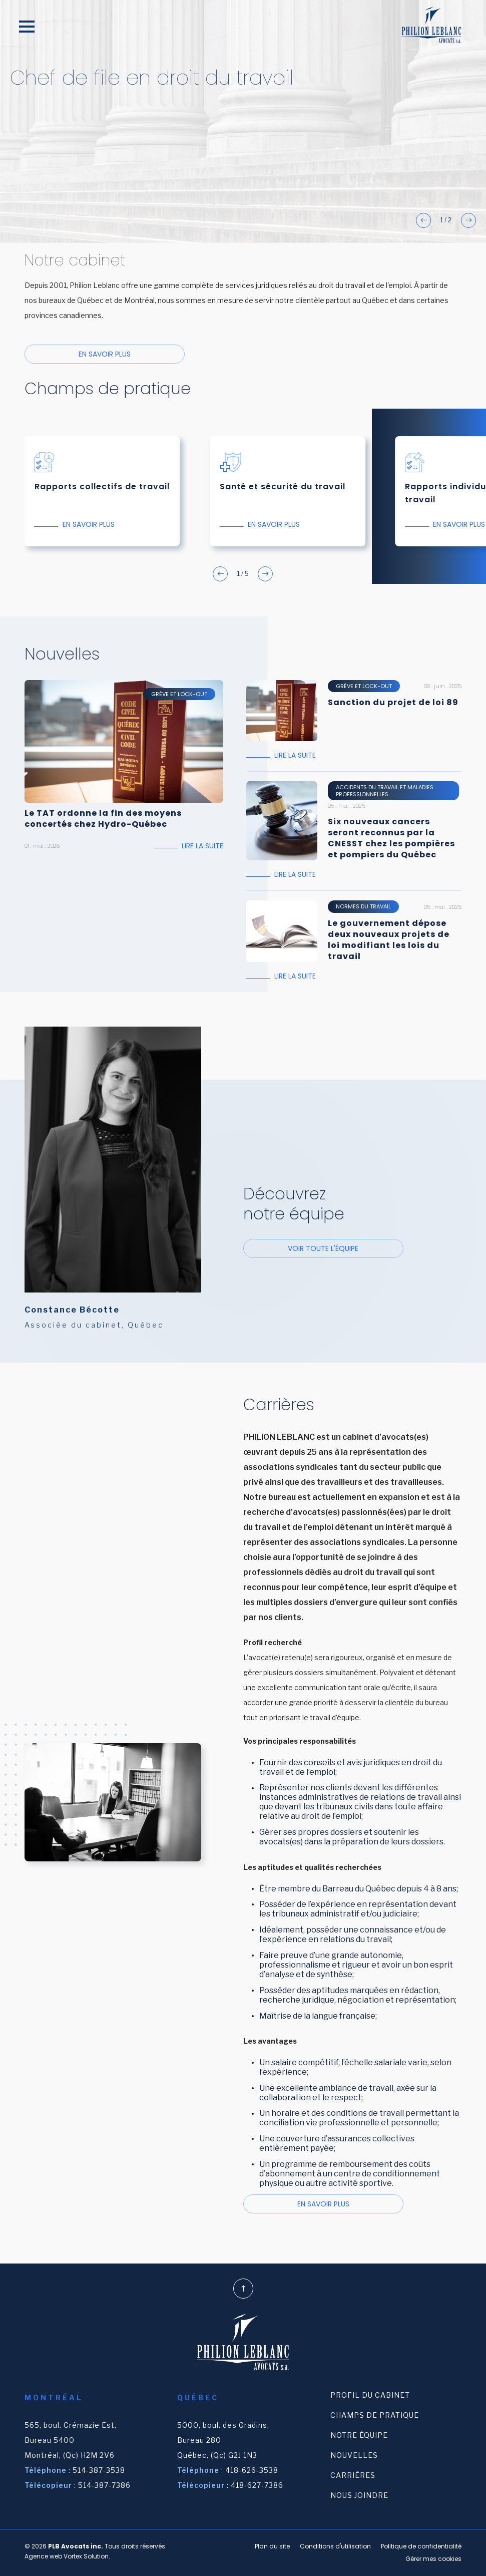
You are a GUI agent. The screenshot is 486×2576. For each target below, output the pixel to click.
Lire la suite (202, 846)
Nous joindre (359, 2495)
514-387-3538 (99, 2470)
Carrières (352, 2475)
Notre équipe (359, 2435)
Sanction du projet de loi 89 (393, 702)
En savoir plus (105, 354)
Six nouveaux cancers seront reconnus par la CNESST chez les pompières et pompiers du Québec (391, 838)
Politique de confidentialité (421, 2546)
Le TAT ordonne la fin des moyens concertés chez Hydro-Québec (103, 819)
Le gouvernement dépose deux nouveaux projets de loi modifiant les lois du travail (388, 940)
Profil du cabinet (370, 2395)
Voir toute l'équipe (323, 1248)
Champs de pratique (374, 2415)
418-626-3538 (251, 2470)
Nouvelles (354, 2455)
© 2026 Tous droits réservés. (96, 2546)
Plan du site (272, 2546)
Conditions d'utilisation (335, 2546)
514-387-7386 (104, 2485)
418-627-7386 (257, 2485)
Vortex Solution (86, 2556)
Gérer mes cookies (433, 2558)
